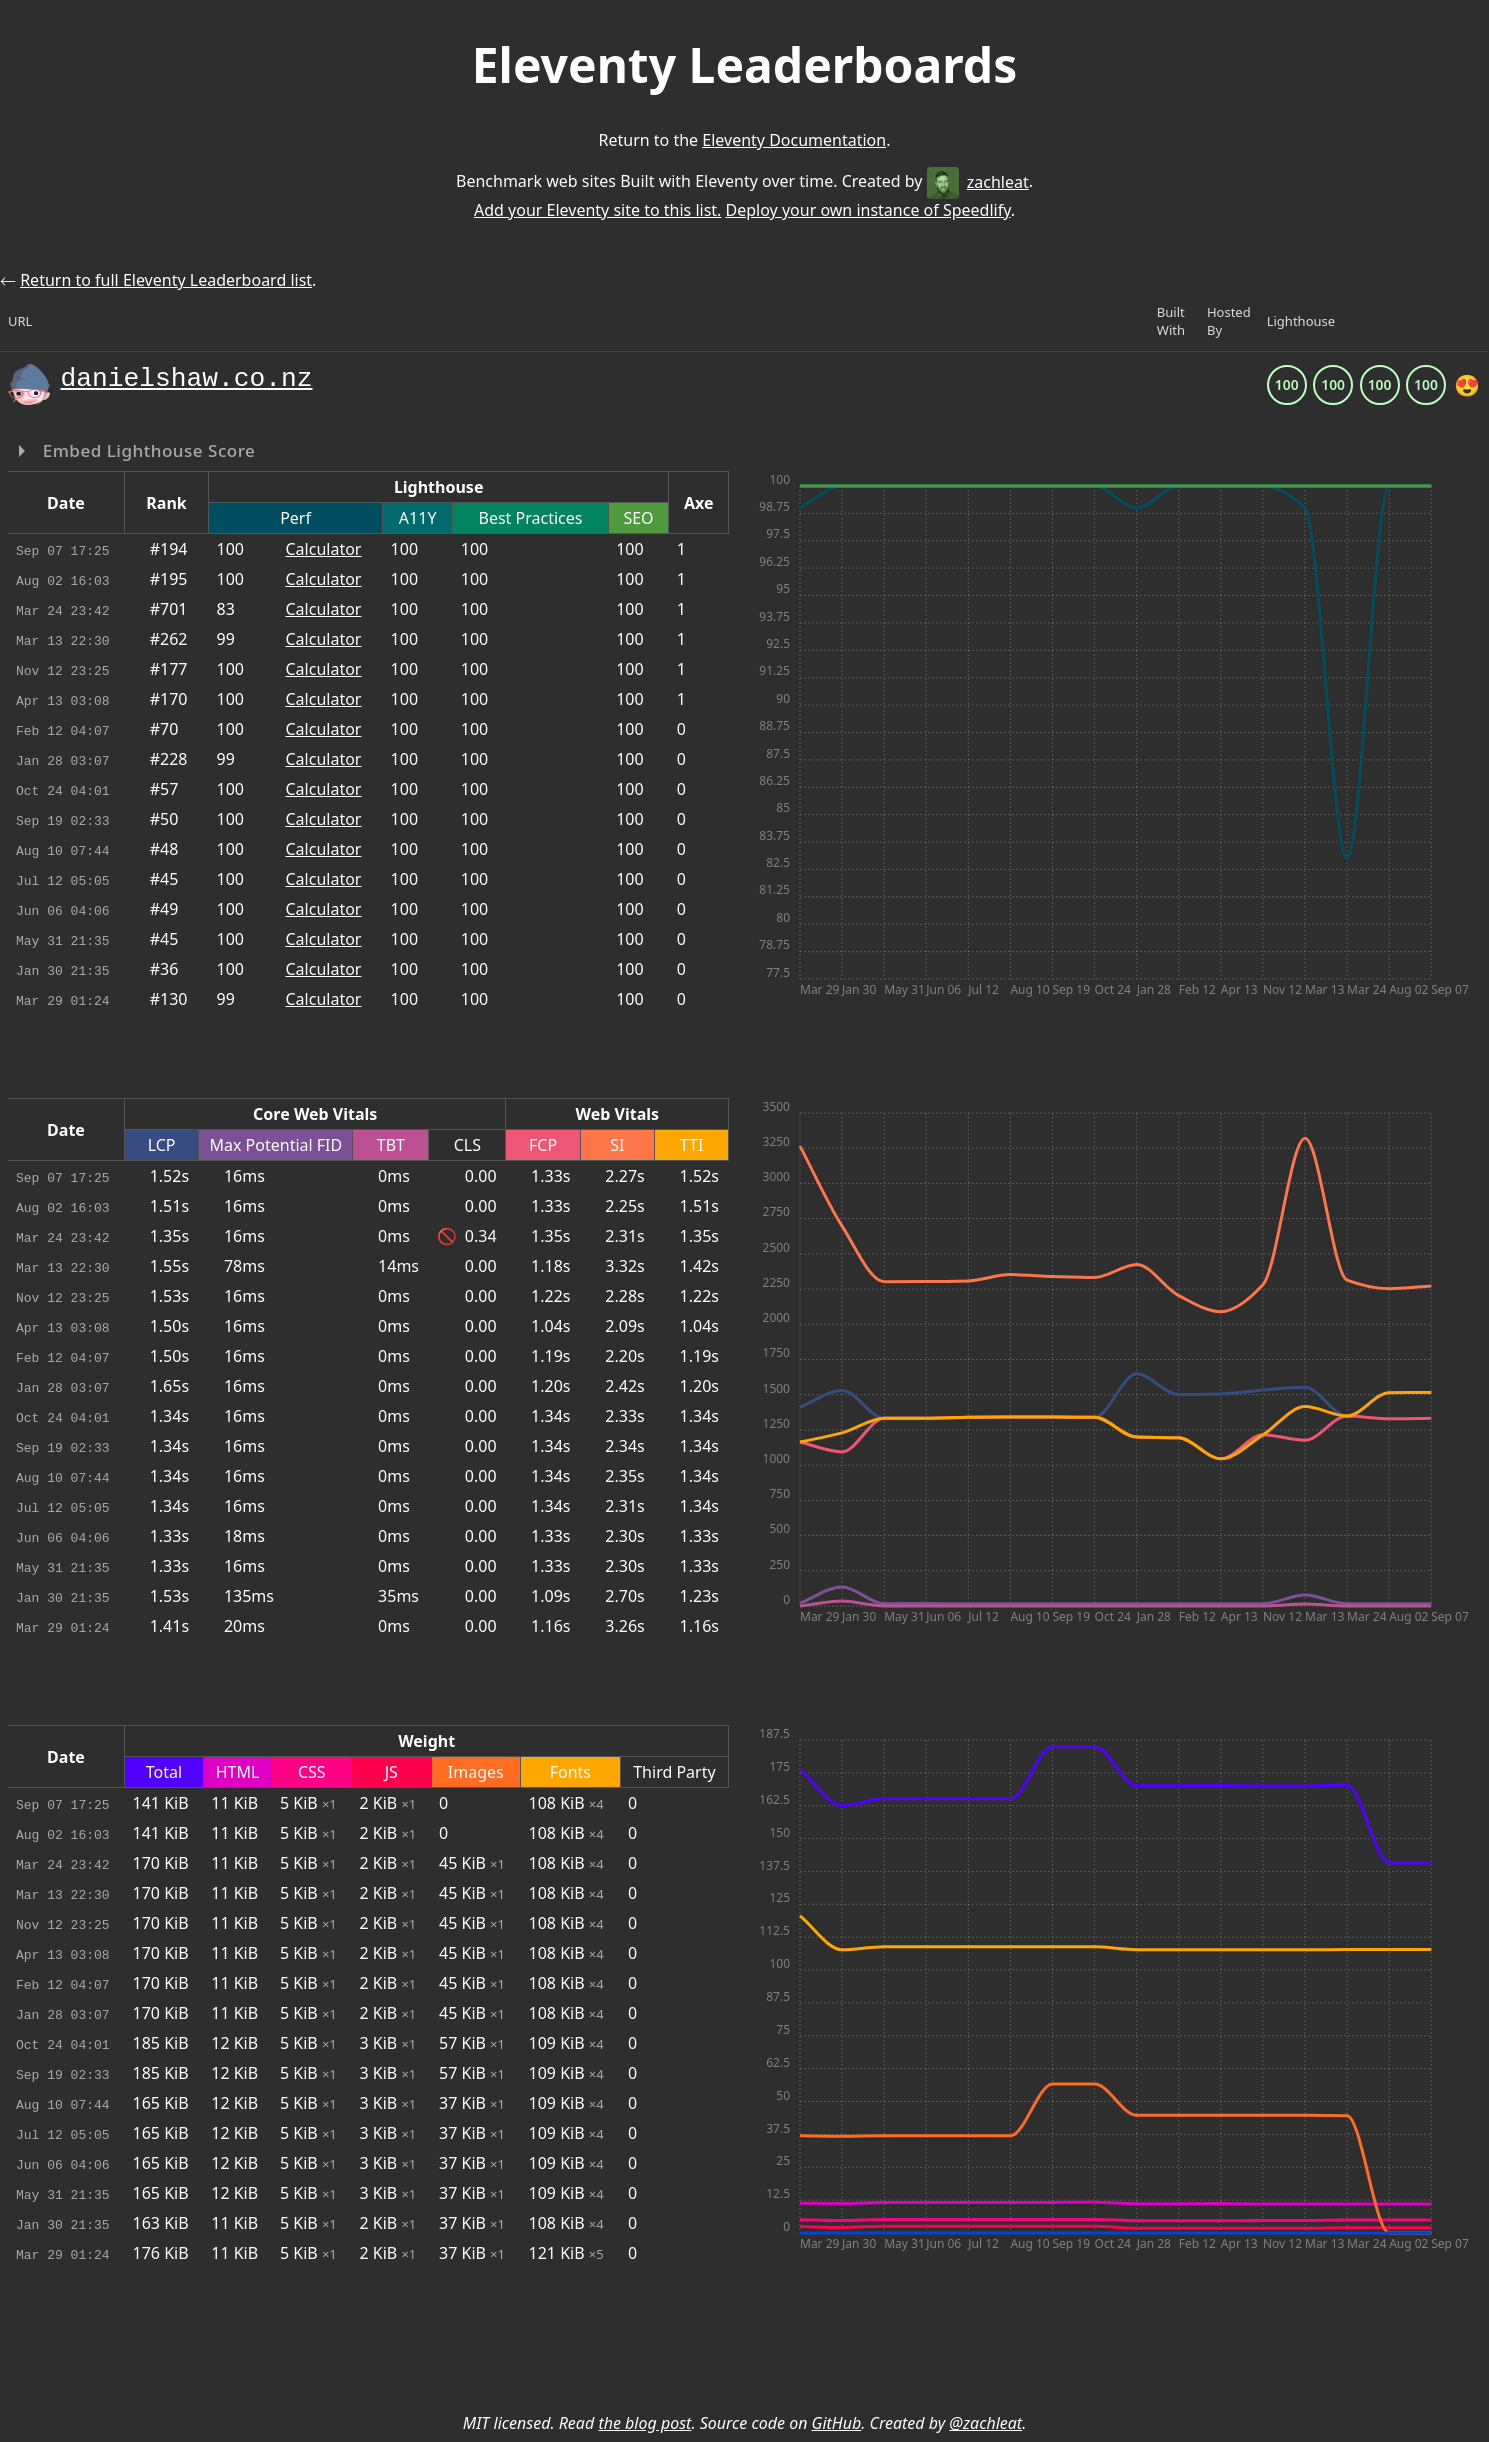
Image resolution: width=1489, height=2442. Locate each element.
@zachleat (985, 2423)
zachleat (978, 182)
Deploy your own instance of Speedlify (868, 210)
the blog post (644, 2423)
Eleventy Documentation (794, 140)
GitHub (837, 2423)
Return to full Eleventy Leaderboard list (166, 280)
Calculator (324, 549)
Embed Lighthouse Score (147, 450)
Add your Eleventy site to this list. (597, 210)
